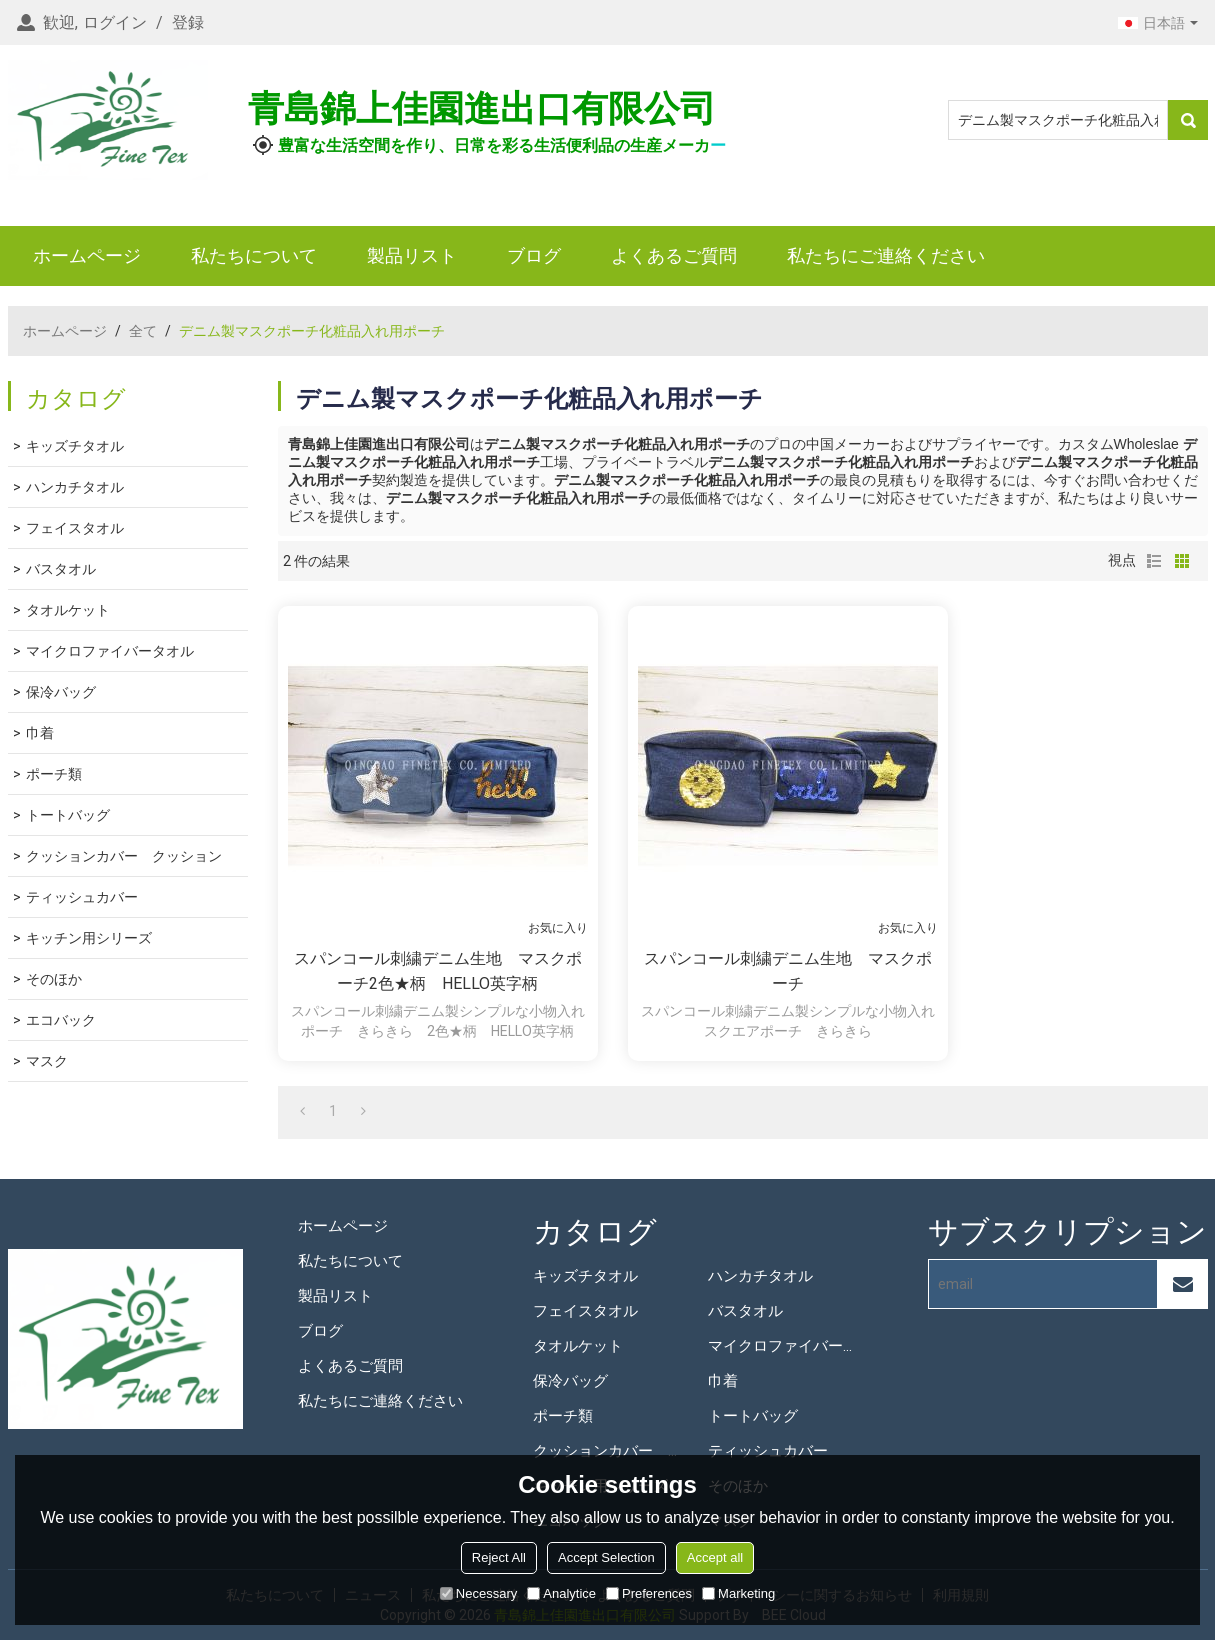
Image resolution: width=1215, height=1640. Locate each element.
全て (143, 331)
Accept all (715, 1557)
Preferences (649, 1593)
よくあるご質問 (674, 255)
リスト (1154, 561)
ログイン (115, 22)
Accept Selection (606, 1557)
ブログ (534, 255)
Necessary (478, 1593)
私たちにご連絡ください (886, 255)
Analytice (561, 1593)
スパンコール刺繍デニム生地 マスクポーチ (788, 971)
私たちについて (254, 255)
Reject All (499, 1557)
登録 (188, 22)
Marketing (738, 1593)
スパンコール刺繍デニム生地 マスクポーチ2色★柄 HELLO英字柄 (438, 971)
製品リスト (412, 255)
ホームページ (87, 255)
